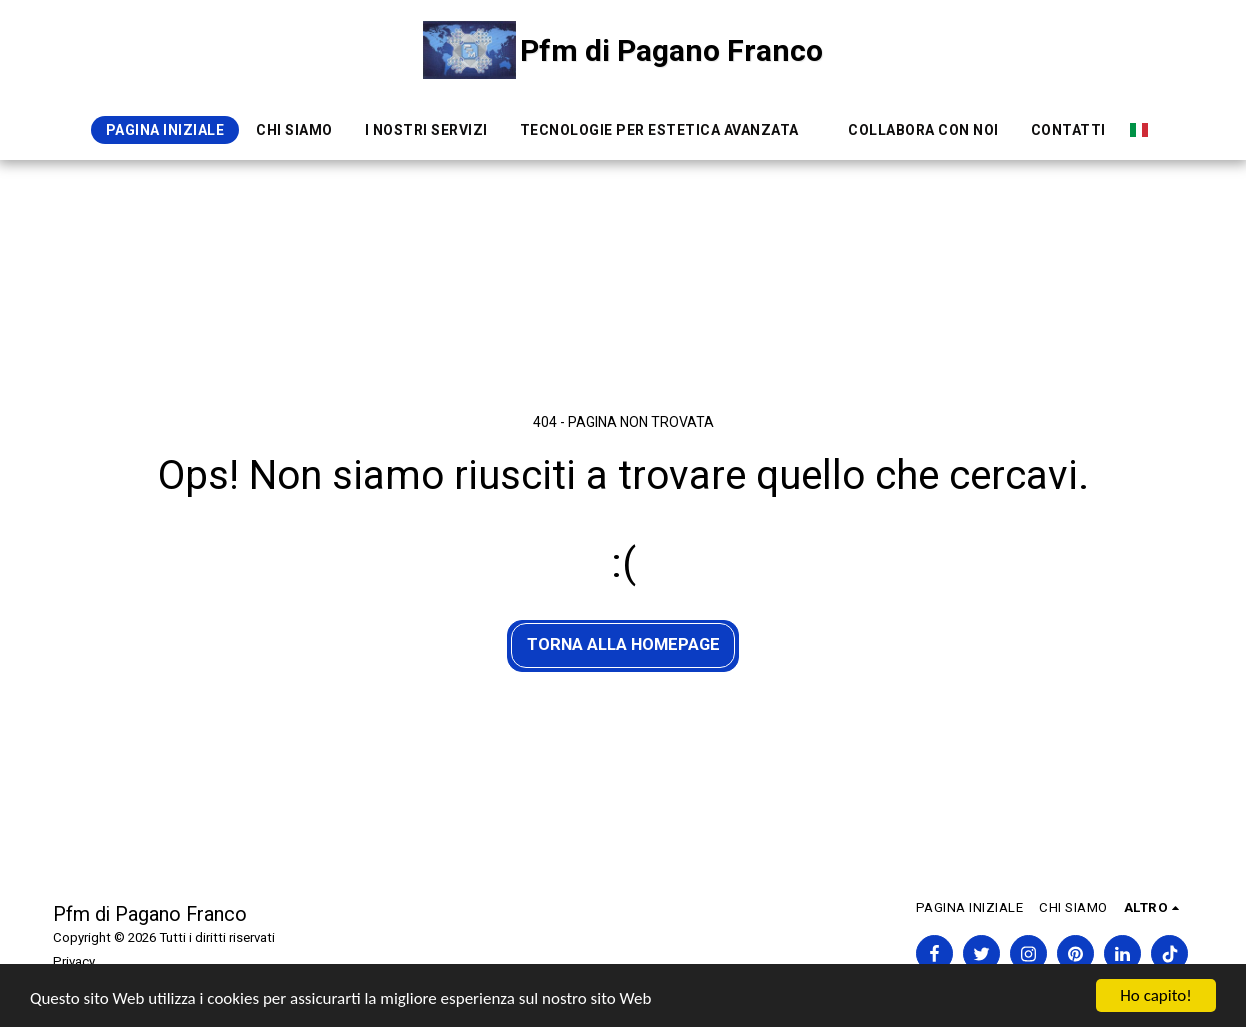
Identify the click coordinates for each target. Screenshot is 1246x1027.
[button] (668, 130)
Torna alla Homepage (623, 644)
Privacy (74, 961)
